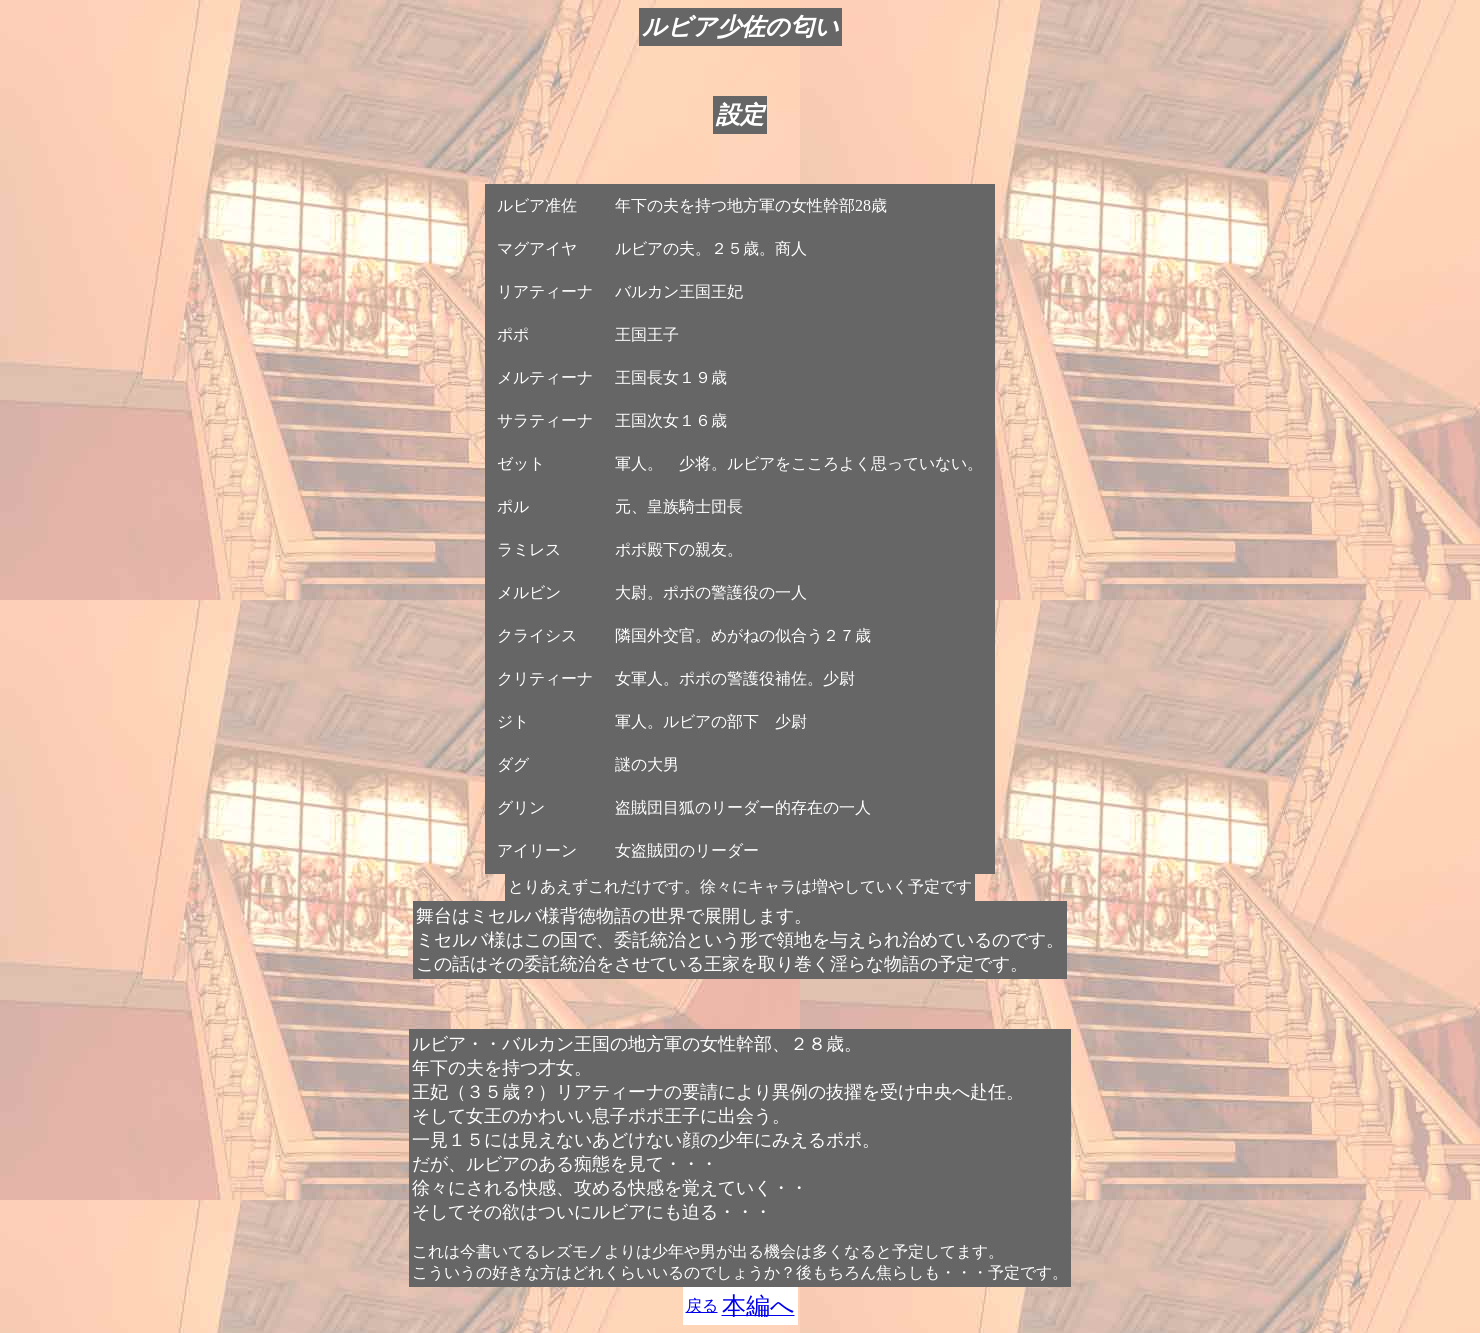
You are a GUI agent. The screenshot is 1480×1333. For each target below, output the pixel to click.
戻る (702, 1305)
